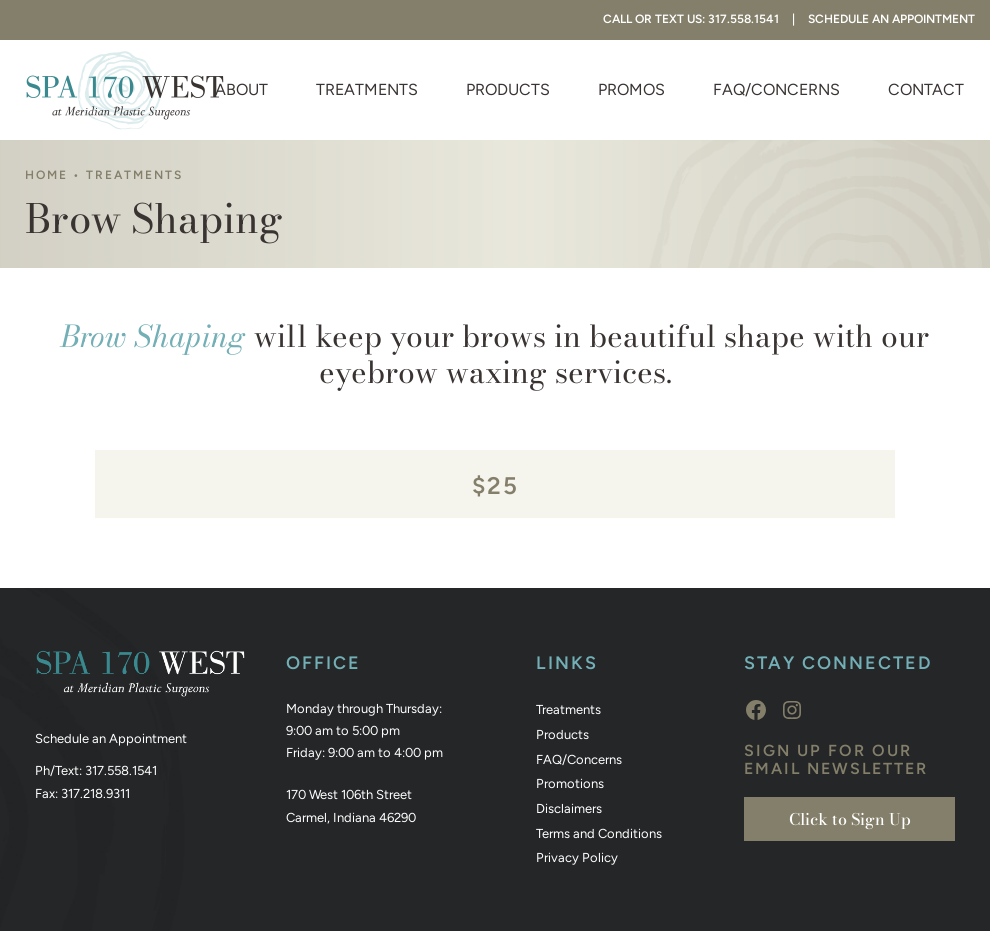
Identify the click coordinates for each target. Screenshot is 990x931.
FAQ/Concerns (776, 89)
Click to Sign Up (850, 819)
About (241, 89)
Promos (631, 89)
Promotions (570, 783)
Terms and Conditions (599, 833)
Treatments (367, 89)
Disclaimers (569, 808)
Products (508, 89)
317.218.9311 (95, 793)
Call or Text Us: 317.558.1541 (691, 19)
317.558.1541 (121, 770)
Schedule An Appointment (891, 19)
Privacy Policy (577, 857)
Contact (926, 89)
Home (46, 175)
